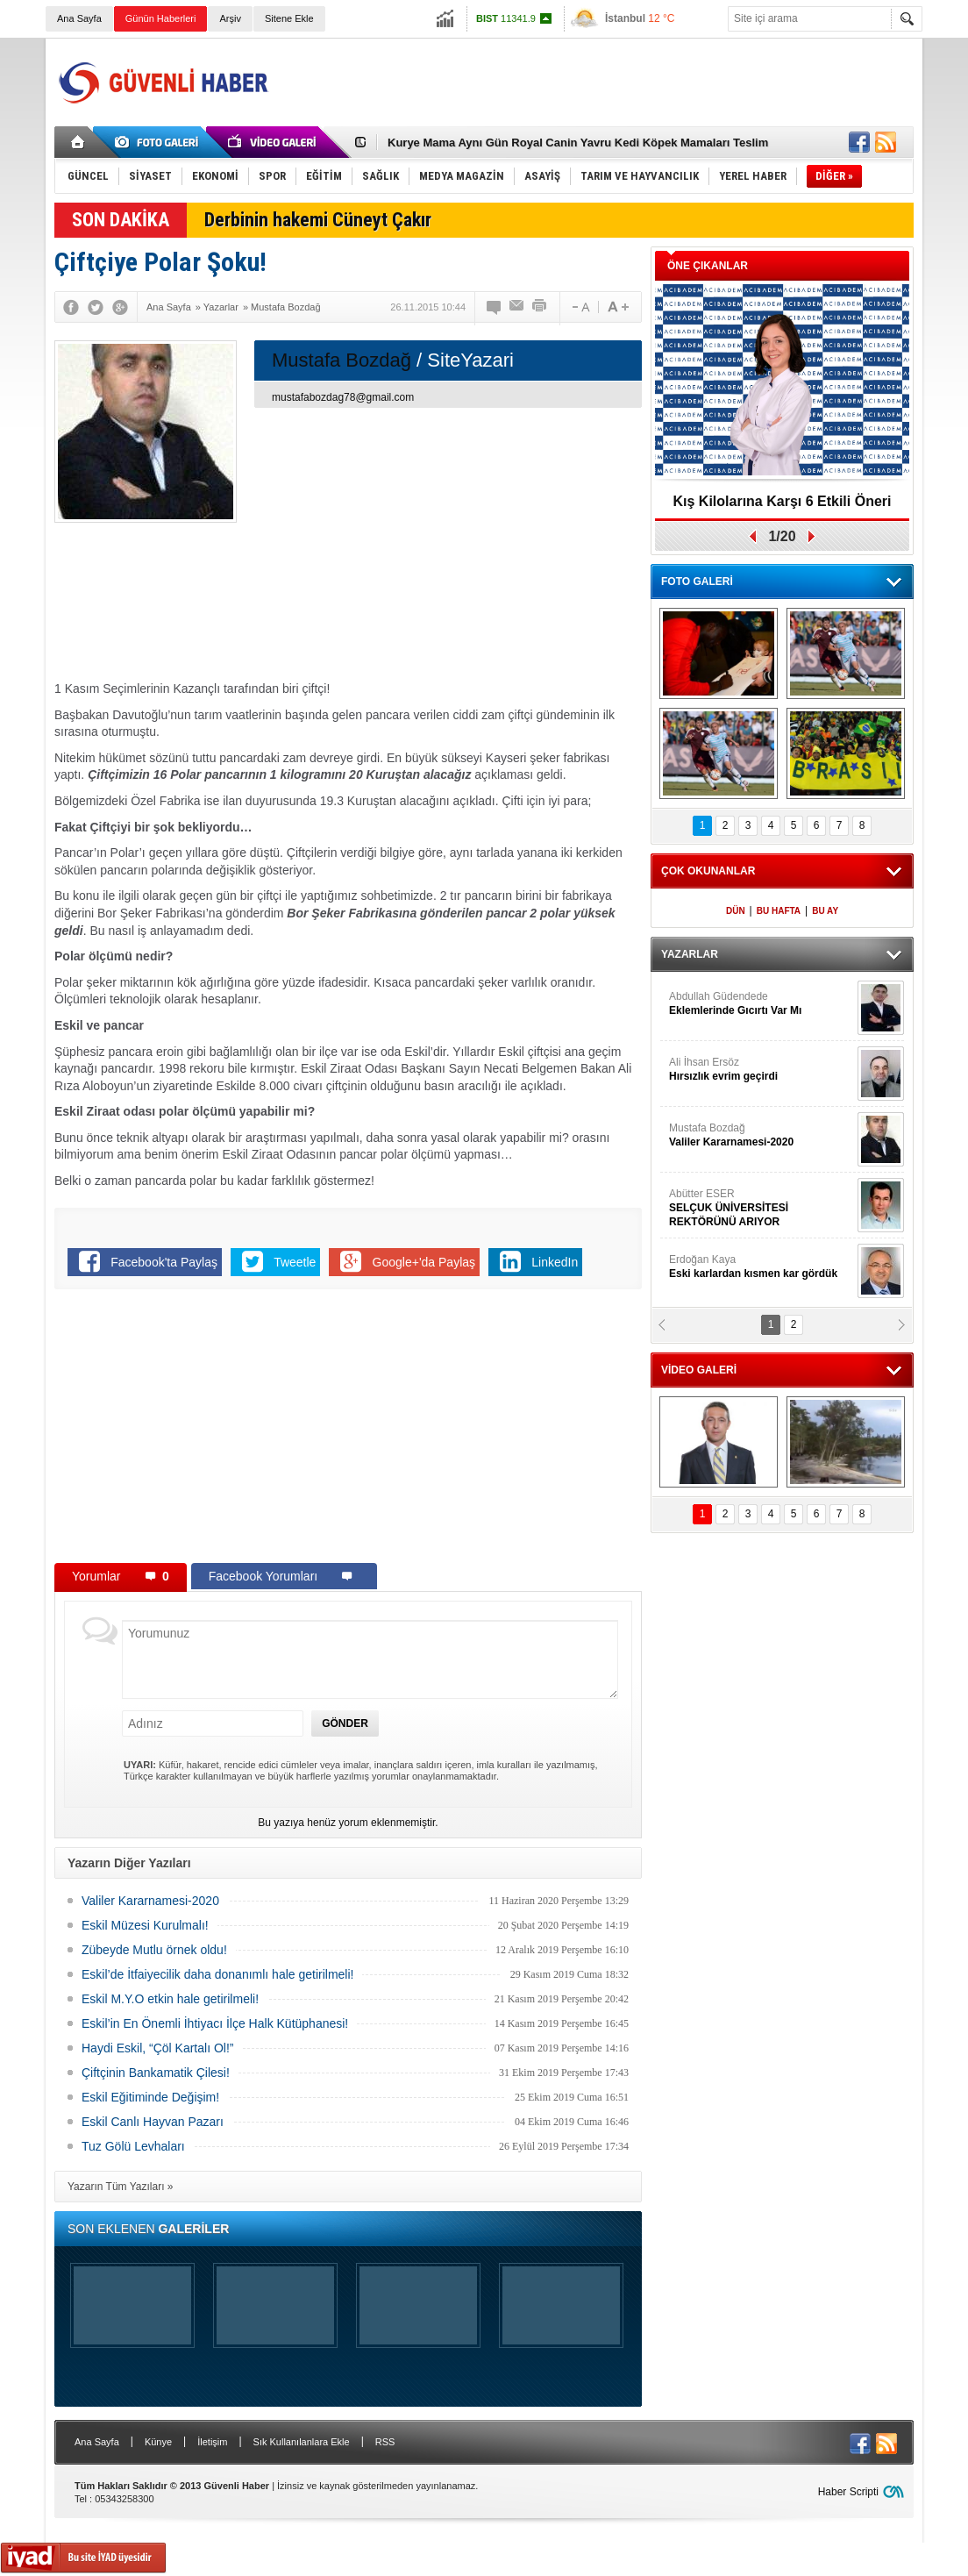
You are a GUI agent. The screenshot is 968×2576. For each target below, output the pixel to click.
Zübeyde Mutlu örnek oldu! (154, 1950)
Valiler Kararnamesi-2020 (150, 1901)
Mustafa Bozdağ (761, 1135)
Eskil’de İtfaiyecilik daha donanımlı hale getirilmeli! (217, 1974)
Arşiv (229, 18)
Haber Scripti (848, 2492)
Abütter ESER (761, 1208)
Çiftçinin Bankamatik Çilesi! (156, 2073)
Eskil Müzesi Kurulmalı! (145, 1925)
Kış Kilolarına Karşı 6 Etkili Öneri (782, 501)
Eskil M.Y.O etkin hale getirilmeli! (170, 1999)
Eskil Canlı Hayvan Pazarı (153, 2122)
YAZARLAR (689, 954)
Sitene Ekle (289, 18)
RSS (385, 2442)
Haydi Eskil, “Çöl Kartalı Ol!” (157, 2048)
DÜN (735, 911)
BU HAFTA (779, 911)
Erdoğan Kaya (761, 1267)
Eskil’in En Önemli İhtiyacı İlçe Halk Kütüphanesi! (215, 2023)
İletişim (212, 2442)
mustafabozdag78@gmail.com (343, 397)
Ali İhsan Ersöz (761, 1069)
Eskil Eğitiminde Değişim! (150, 2097)
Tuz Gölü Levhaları (133, 2146)
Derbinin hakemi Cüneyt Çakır (317, 220)
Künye (158, 2442)
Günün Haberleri (160, 18)
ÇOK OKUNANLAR (708, 871)
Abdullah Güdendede (761, 1003)
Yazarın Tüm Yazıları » (121, 2186)
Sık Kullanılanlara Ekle (301, 2442)
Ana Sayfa (79, 18)
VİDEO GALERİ (699, 1370)
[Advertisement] (594, 82)
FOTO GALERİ (697, 581)
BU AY (825, 911)
